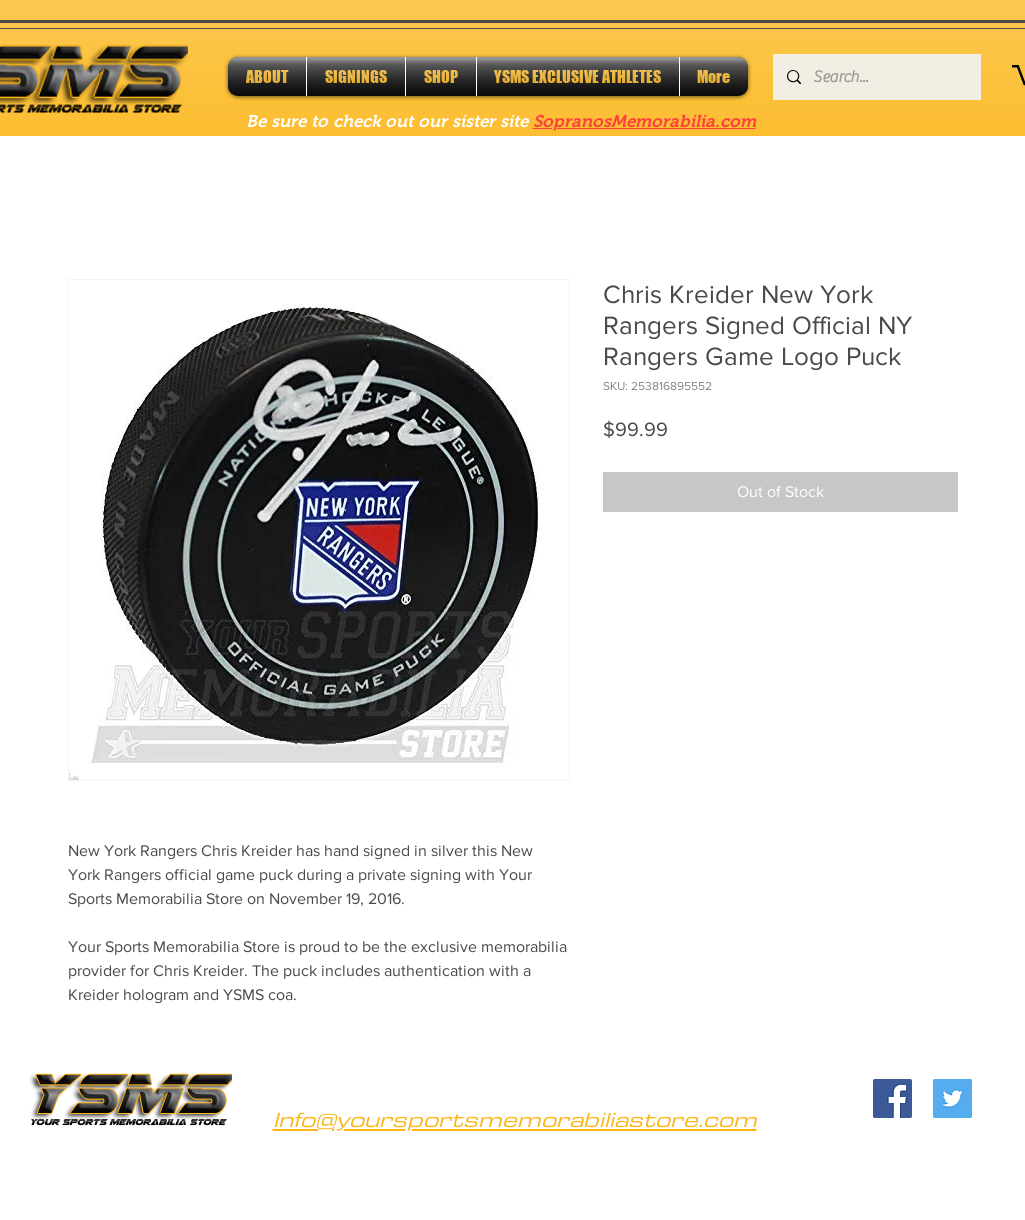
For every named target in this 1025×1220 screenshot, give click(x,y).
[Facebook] (892, 1098)
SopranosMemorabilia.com (644, 121)
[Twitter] (952, 1098)
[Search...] (876, 77)
